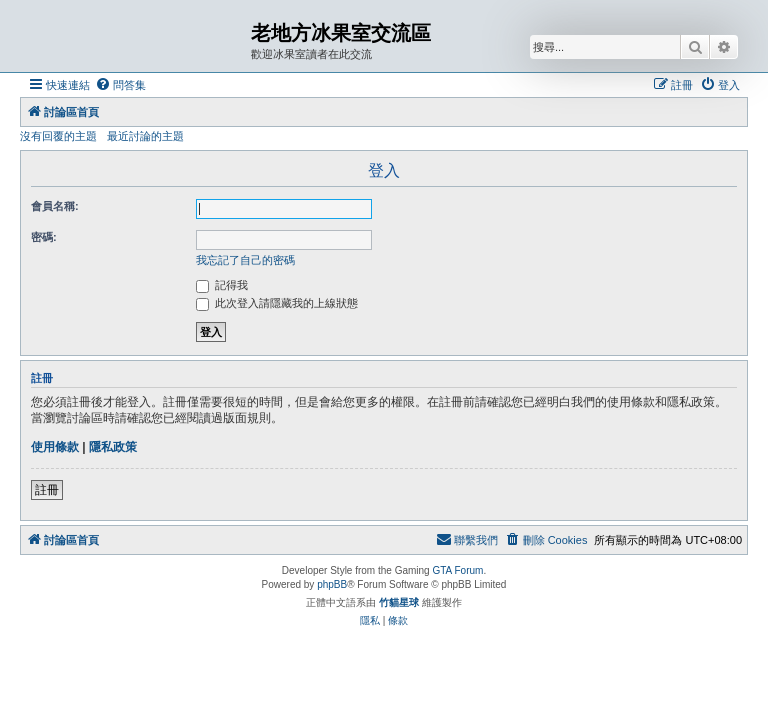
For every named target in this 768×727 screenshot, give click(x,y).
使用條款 (55, 447)
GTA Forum (457, 570)
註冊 (47, 490)
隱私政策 (113, 447)
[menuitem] (120, 85)
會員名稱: (55, 206)
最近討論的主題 (145, 136)
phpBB (332, 584)
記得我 (222, 285)
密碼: (44, 237)
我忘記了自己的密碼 (245, 260)
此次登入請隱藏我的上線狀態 (277, 303)
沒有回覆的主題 (58, 136)
